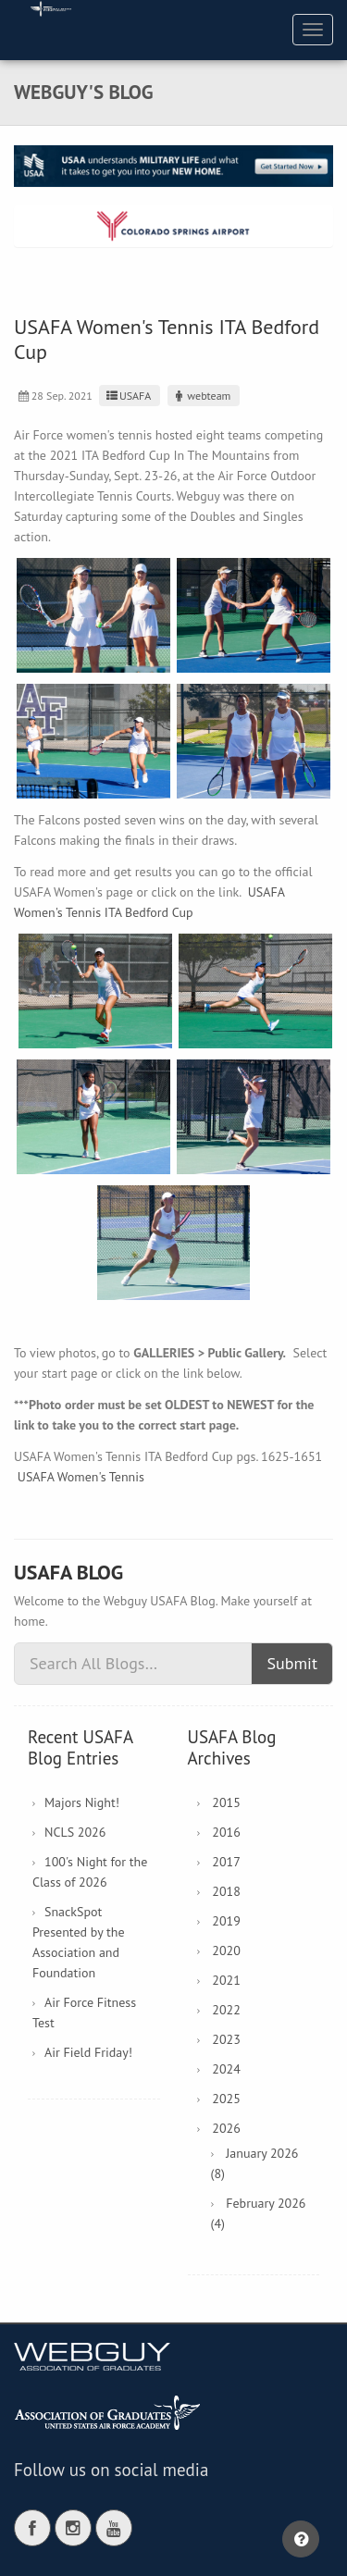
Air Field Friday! (88, 2052)
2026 (226, 2128)
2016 (226, 1832)
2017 (226, 1861)
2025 (226, 2098)
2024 (226, 2069)
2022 (226, 2009)
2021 (226, 1980)
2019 (226, 1921)
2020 (226, 1950)
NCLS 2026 (74, 1832)
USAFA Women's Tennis (81, 1476)
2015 (226, 1802)
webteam (201, 395)
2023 (226, 2039)
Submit (291, 1663)
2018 (226, 1891)
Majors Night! (81, 1802)
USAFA (127, 395)
